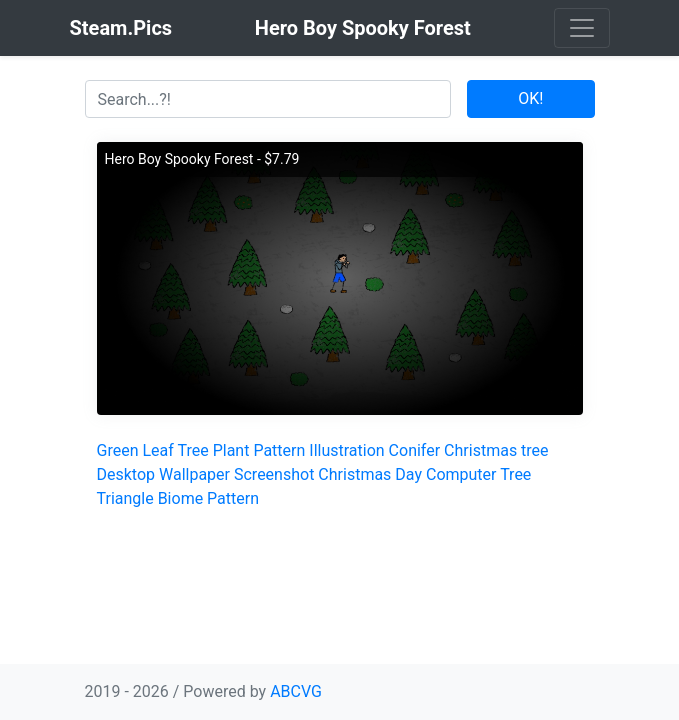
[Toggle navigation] (582, 28)
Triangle (125, 498)
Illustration (346, 450)
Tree (192, 450)
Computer (461, 474)
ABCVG (296, 691)
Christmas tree (496, 450)
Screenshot (274, 474)
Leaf (157, 450)
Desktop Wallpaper (164, 474)
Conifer (415, 450)
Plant (231, 450)
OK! (530, 98)
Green (118, 450)
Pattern (279, 450)
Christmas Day (370, 474)
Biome (181, 498)
